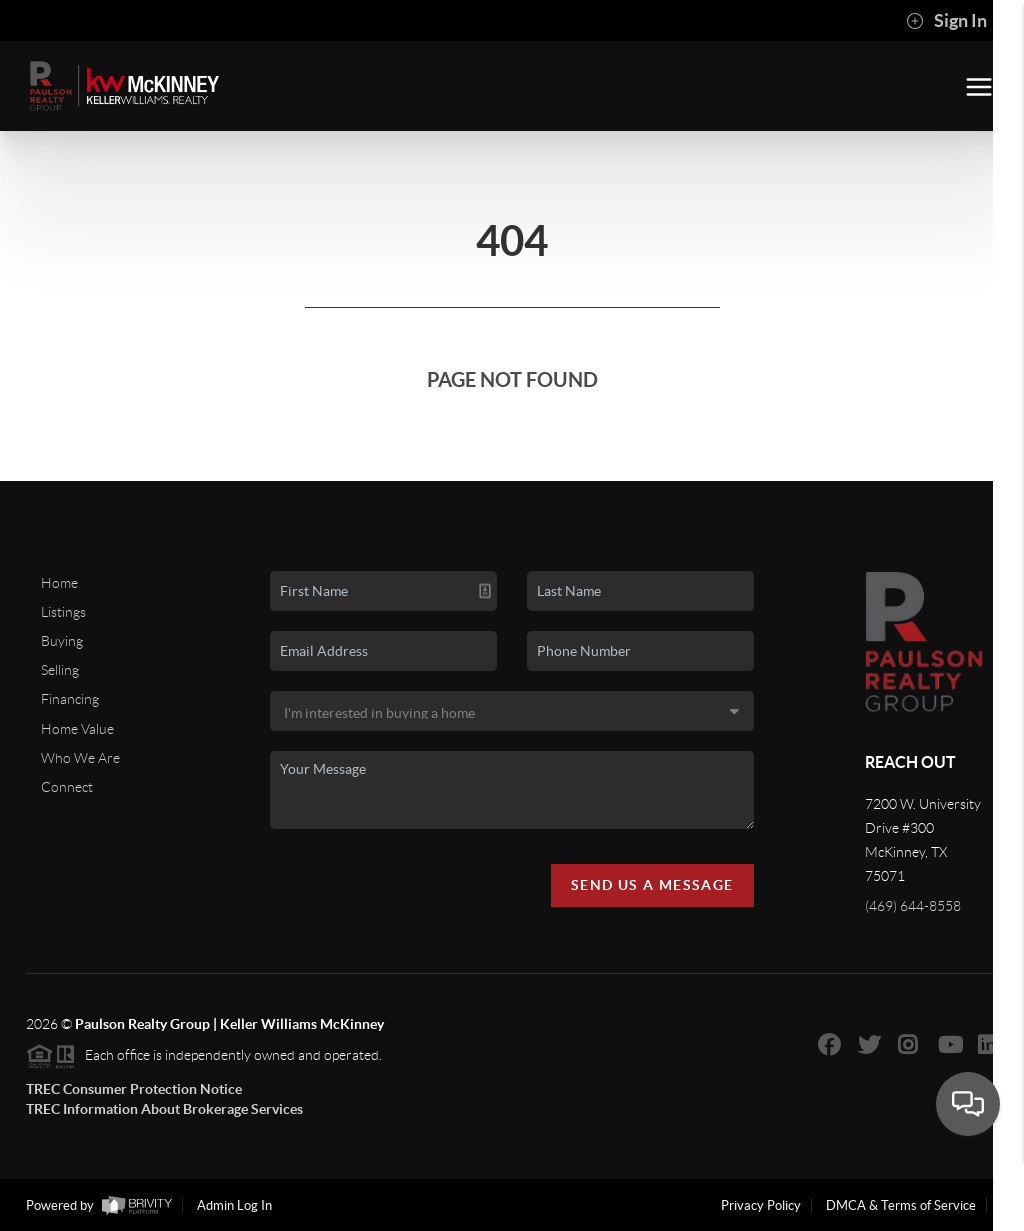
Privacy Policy (761, 1205)
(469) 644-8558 (913, 906)
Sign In (946, 21)
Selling (60, 670)
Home (59, 583)
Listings (63, 612)
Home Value (77, 729)
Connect (67, 787)
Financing (70, 699)
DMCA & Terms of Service (901, 1205)
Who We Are (80, 758)
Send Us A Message (652, 885)
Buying (62, 641)
